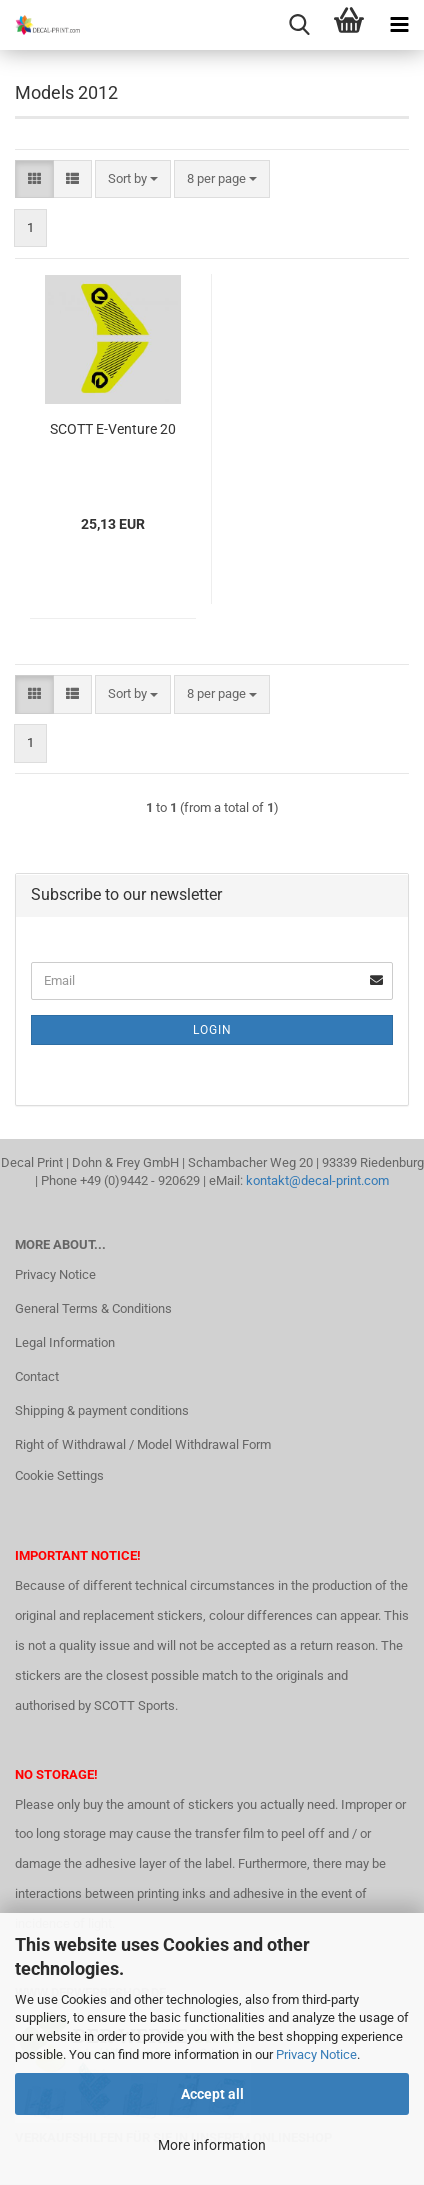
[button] (34, 179)
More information (212, 2145)
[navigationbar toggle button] (399, 25)
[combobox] (133, 179)
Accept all (212, 2094)
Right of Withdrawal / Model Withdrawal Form (143, 1444)
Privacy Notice (316, 2054)
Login (212, 1030)
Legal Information (65, 1342)
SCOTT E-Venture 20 (113, 429)
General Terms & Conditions (93, 1308)
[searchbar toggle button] (299, 25)
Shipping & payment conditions (102, 1410)
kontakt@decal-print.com (317, 1180)
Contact (37, 1376)
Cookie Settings (59, 1475)
